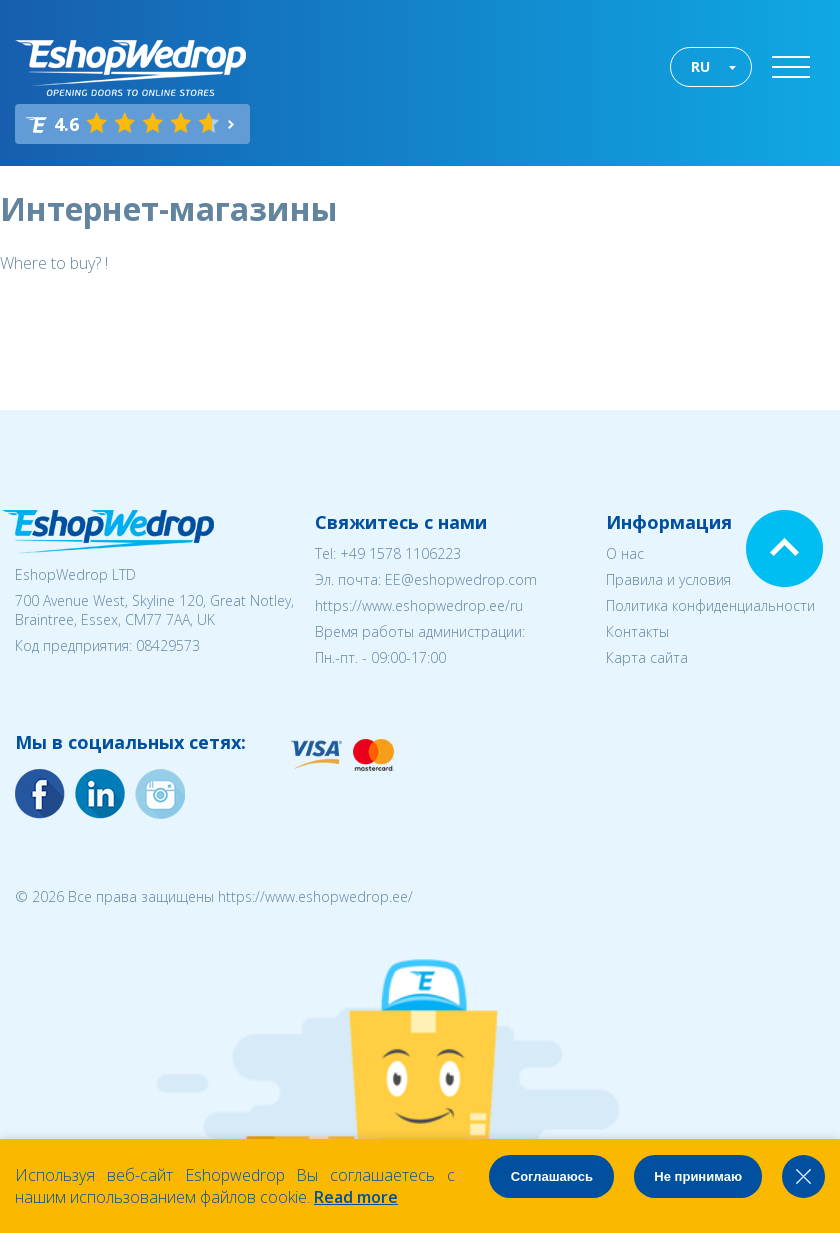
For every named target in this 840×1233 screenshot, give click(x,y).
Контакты (637, 631)
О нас (625, 553)
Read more (356, 1197)
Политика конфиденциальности (710, 605)
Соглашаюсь (552, 1176)
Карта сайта (647, 657)
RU (700, 66)
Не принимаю (698, 1176)
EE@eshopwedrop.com (461, 579)
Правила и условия (668, 579)
